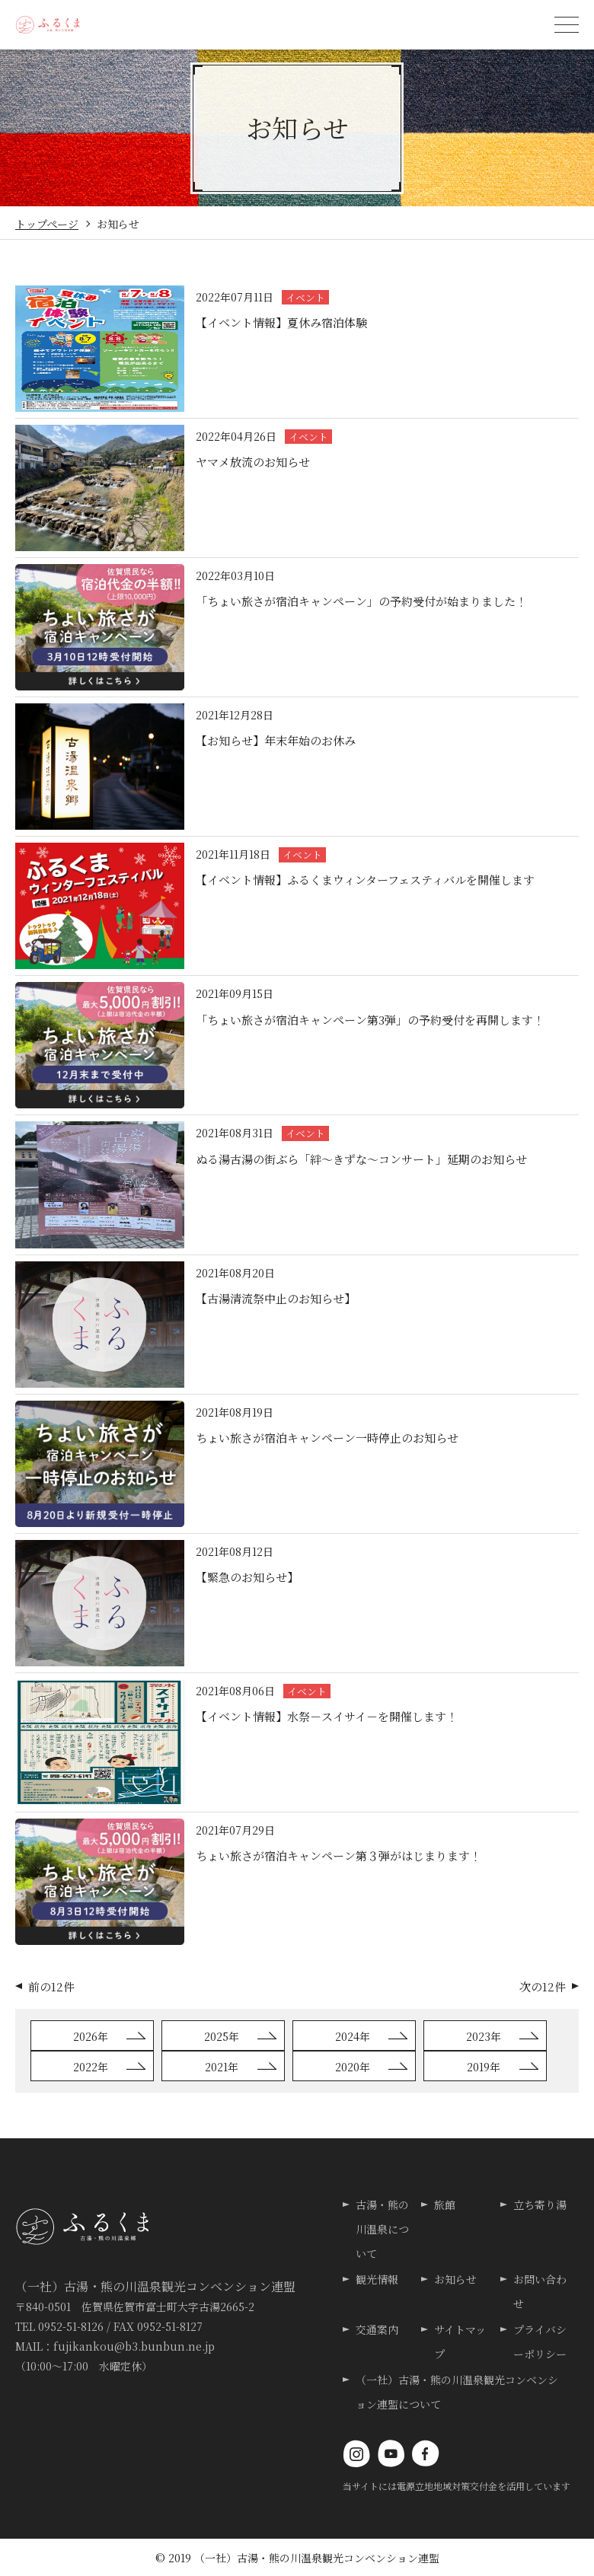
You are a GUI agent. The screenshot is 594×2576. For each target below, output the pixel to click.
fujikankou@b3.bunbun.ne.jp (134, 2346)
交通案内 (377, 2329)
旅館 (444, 2204)
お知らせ (455, 2279)
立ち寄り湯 (540, 2204)
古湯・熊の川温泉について (382, 2229)
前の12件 (51, 1986)
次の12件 (542, 1986)
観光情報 (377, 2279)
